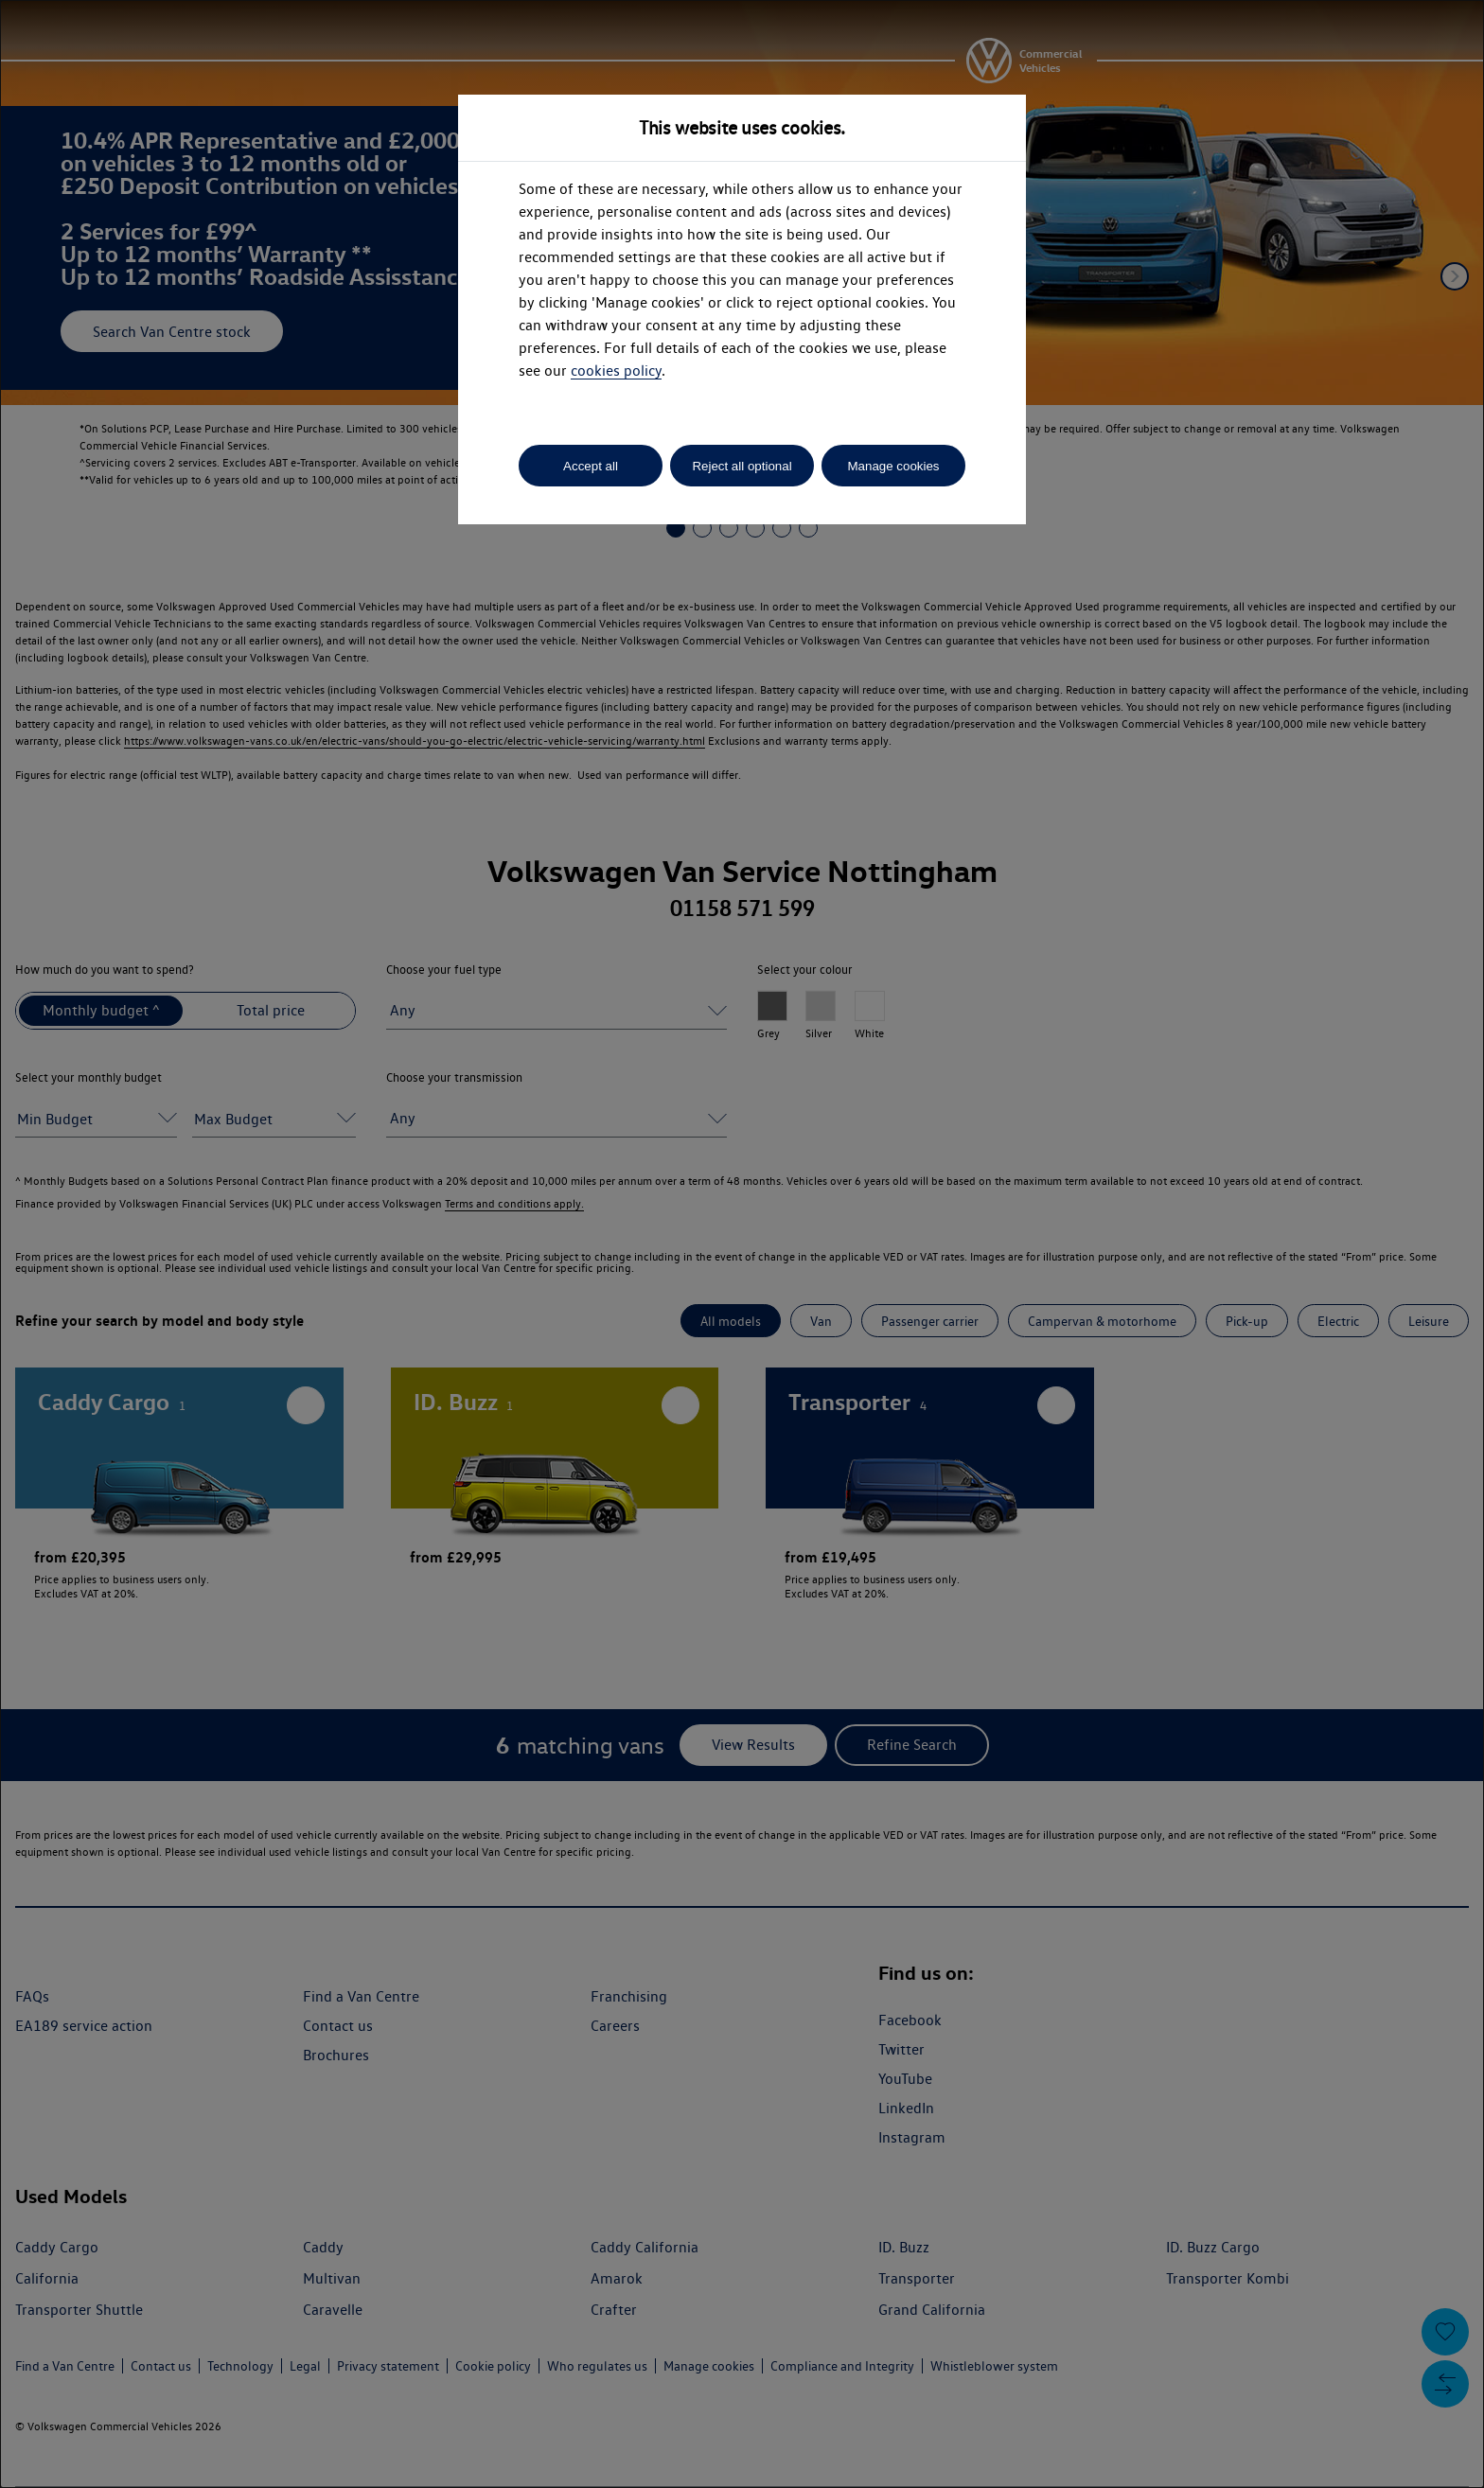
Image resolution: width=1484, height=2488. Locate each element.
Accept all (590, 466)
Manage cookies (893, 466)
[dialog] (742, 1244)
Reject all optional (741, 466)
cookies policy (616, 370)
